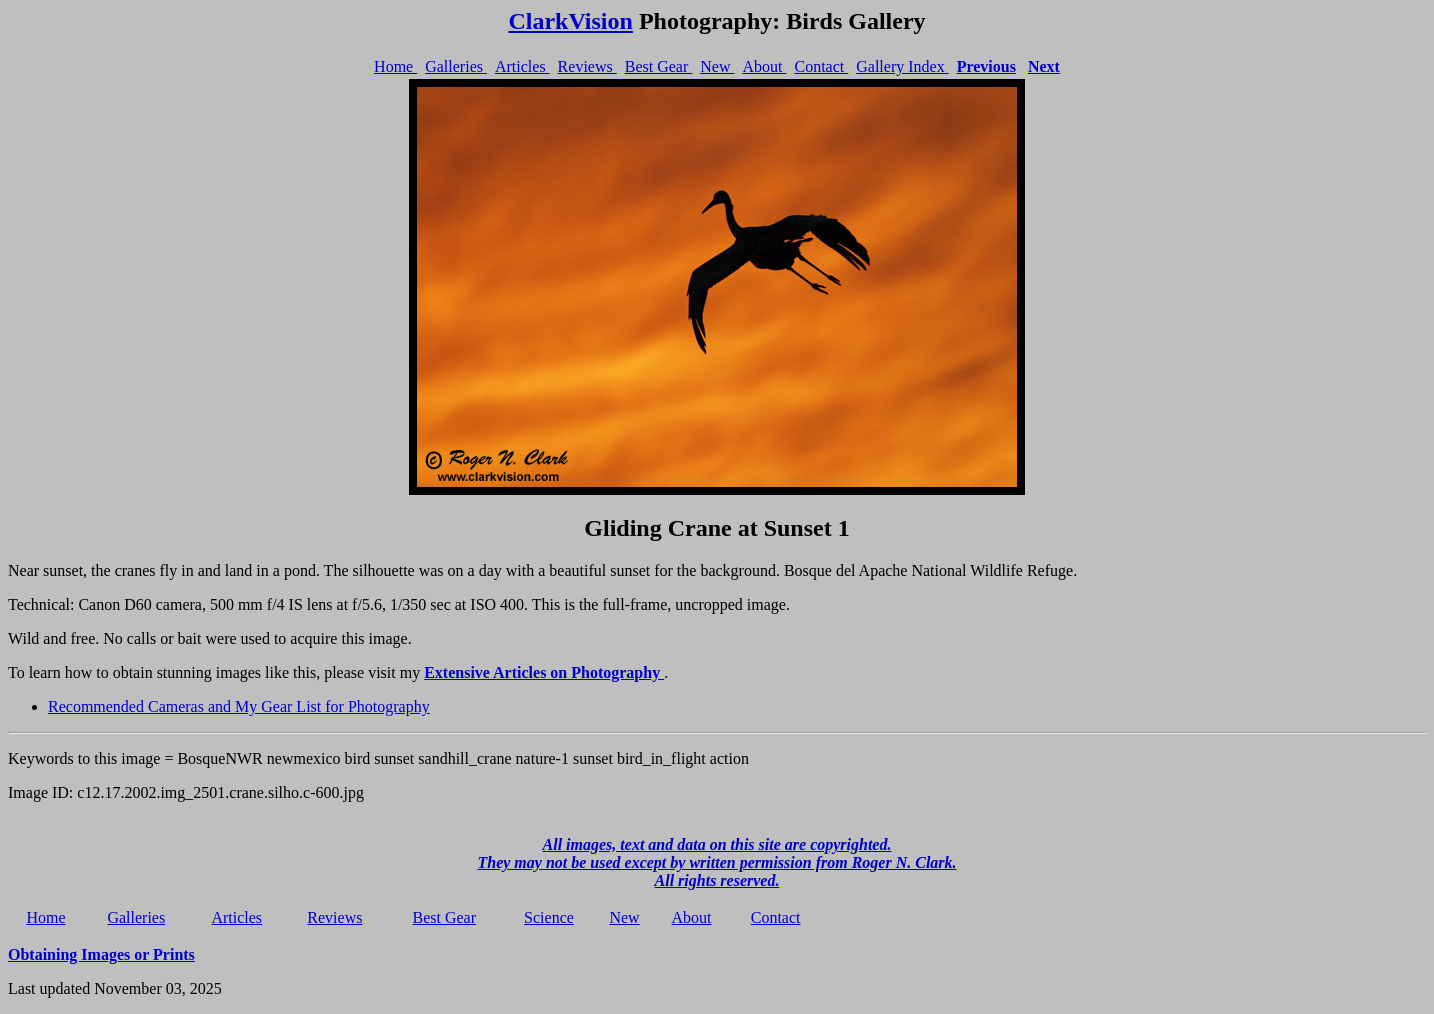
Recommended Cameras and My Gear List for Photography (239, 706)
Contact (821, 66)
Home (395, 66)
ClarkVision (570, 21)
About (764, 66)
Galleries (456, 66)
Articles (522, 66)
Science (549, 917)
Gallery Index (902, 66)
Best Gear (659, 66)
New (717, 66)
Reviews (587, 66)
